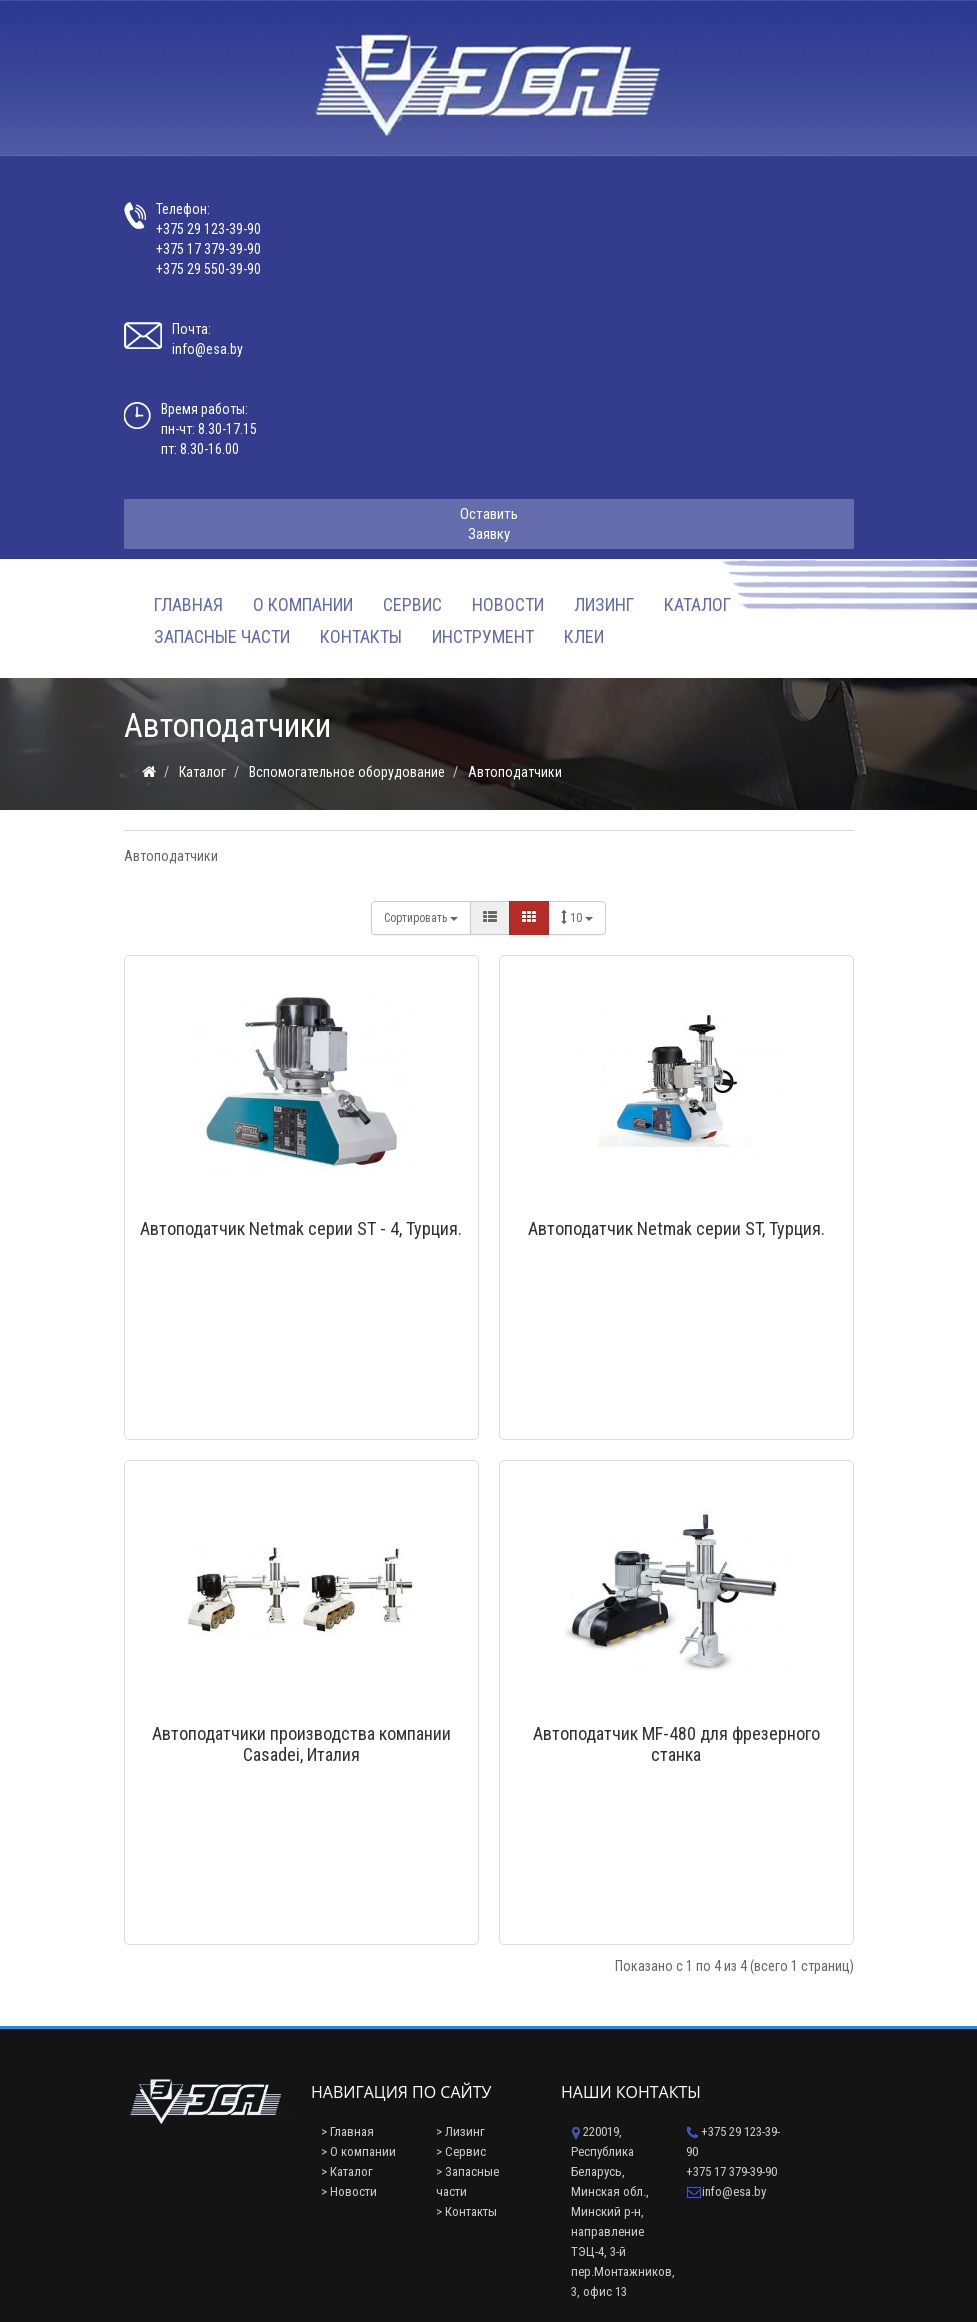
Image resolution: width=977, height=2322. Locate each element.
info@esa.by (207, 349)
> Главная (347, 2131)
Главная (188, 604)
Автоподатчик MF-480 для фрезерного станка (676, 1744)
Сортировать (421, 918)
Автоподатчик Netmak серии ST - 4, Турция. (301, 1228)
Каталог (697, 604)
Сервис (412, 604)
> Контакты (466, 2211)
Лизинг (604, 604)
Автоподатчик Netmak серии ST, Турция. (676, 1228)
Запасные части (222, 636)
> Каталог (347, 2171)
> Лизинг (460, 2131)
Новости (508, 604)
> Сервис (461, 2151)
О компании (303, 604)
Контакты (361, 636)
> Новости (349, 2191)
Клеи (584, 636)
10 (577, 917)
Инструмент (483, 636)
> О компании (358, 2151)
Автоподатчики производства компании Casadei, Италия (301, 1744)
